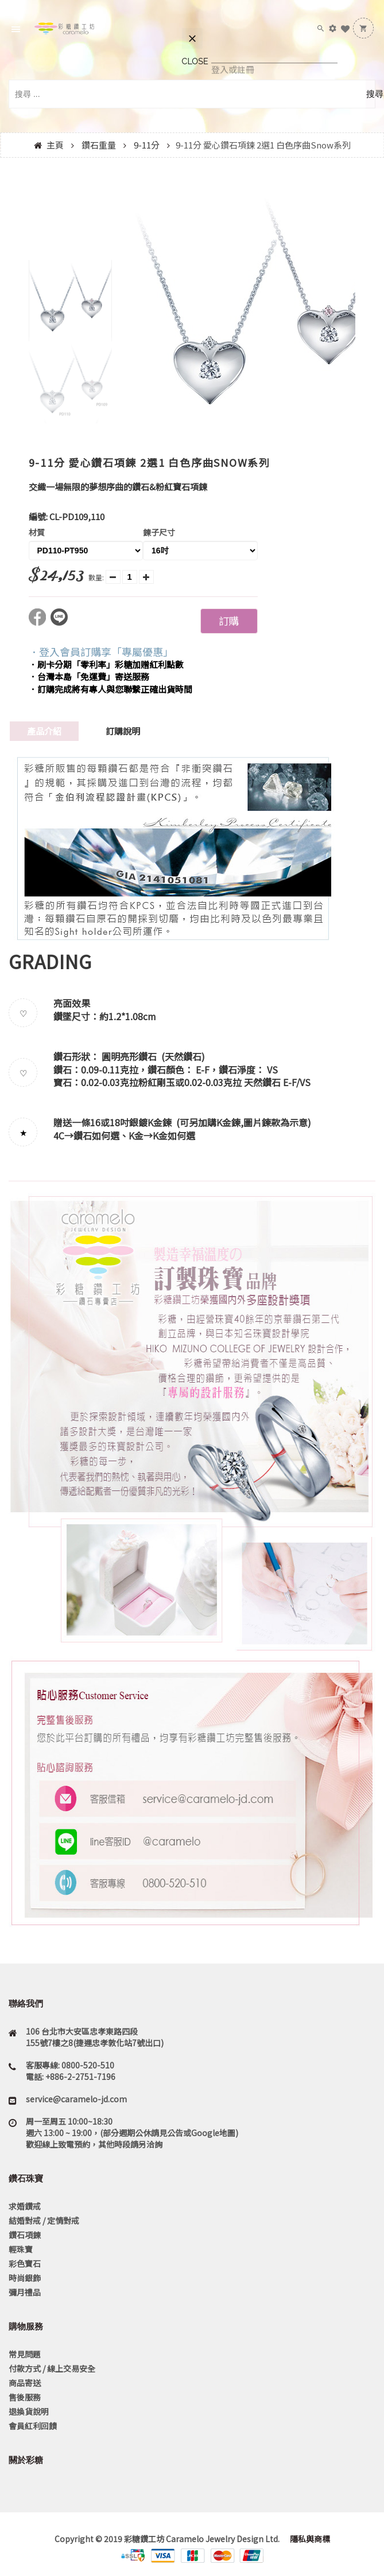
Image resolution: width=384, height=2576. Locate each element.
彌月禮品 (25, 2292)
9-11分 (147, 145)
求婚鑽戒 (25, 2206)
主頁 (55, 145)
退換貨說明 (29, 2411)
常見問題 (25, 2354)
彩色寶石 (25, 2263)
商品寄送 (25, 2382)
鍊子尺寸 (159, 532)
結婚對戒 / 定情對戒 (44, 2220)
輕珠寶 (21, 2249)
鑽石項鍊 (25, 2235)
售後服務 (25, 2397)
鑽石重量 (99, 145)
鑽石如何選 (96, 1135)
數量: (96, 577)
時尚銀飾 (25, 2278)
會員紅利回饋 (33, 2425)
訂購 (228, 620)
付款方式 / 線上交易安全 (52, 2368)
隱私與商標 (309, 2538)
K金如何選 (174, 1135)
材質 (37, 532)
